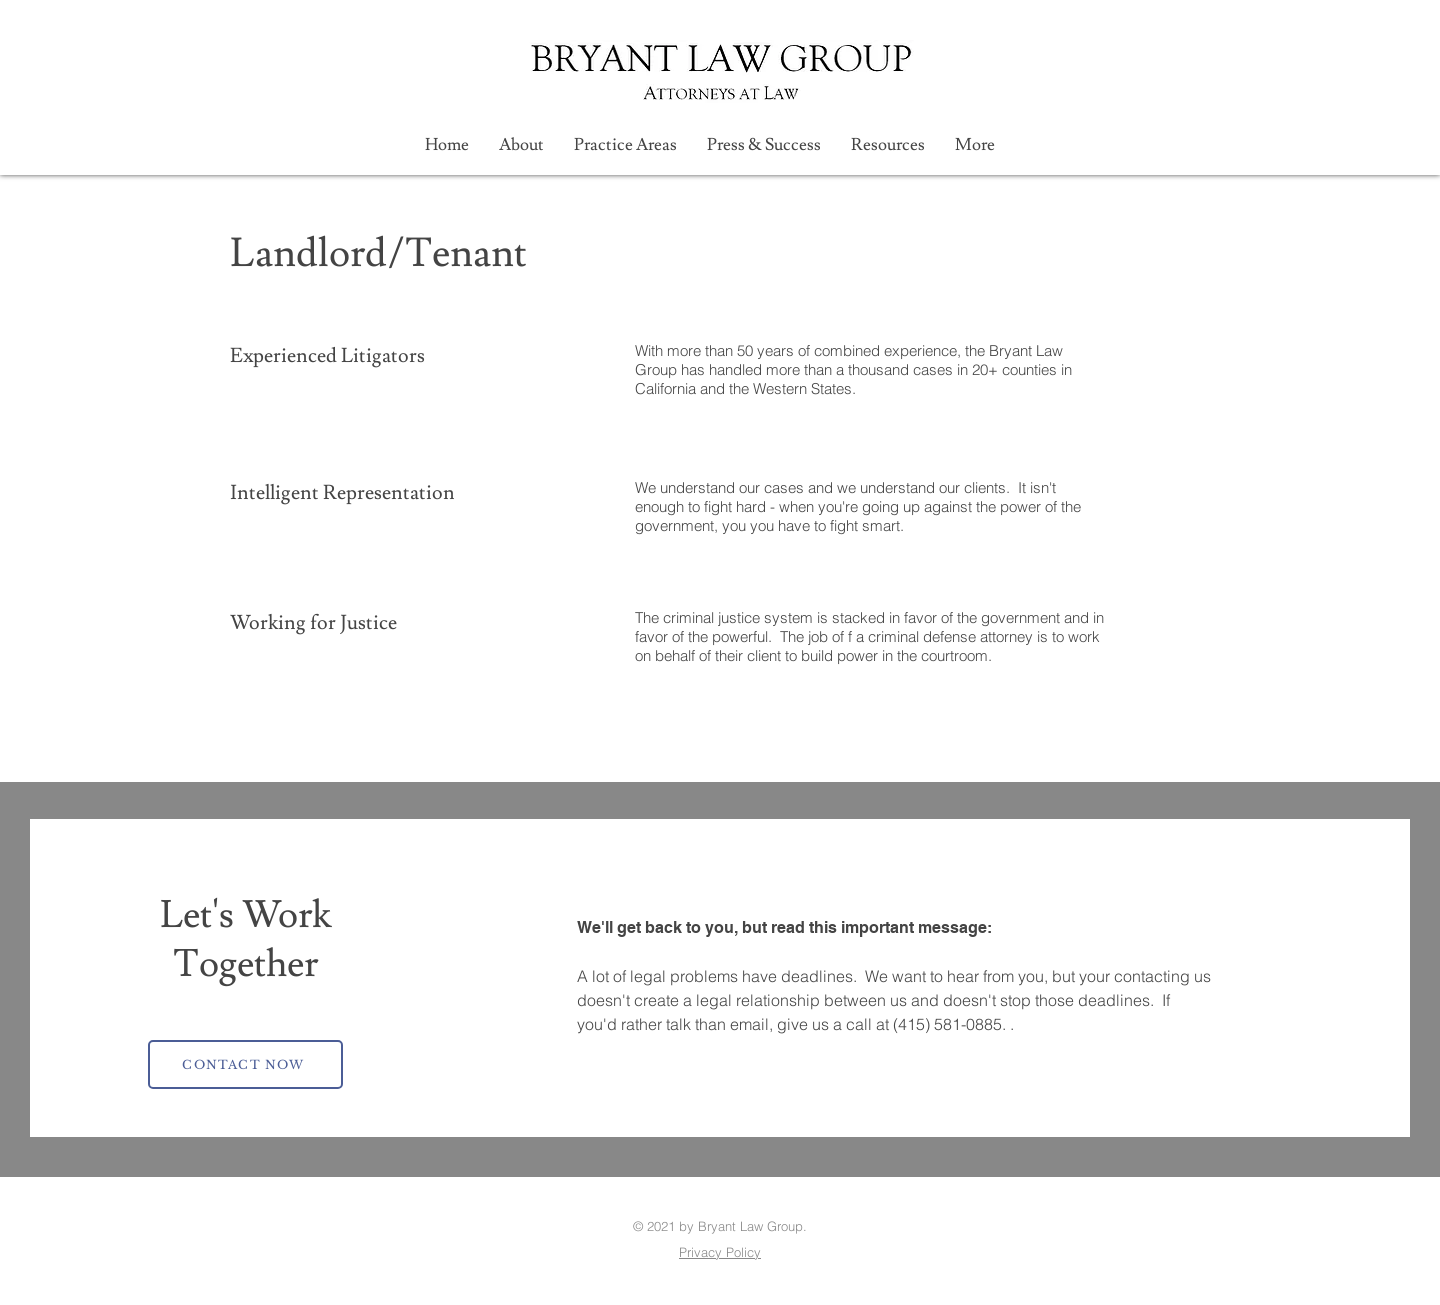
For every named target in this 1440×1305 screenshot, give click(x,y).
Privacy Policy (720, 1252)
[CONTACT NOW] (245, 1064)
